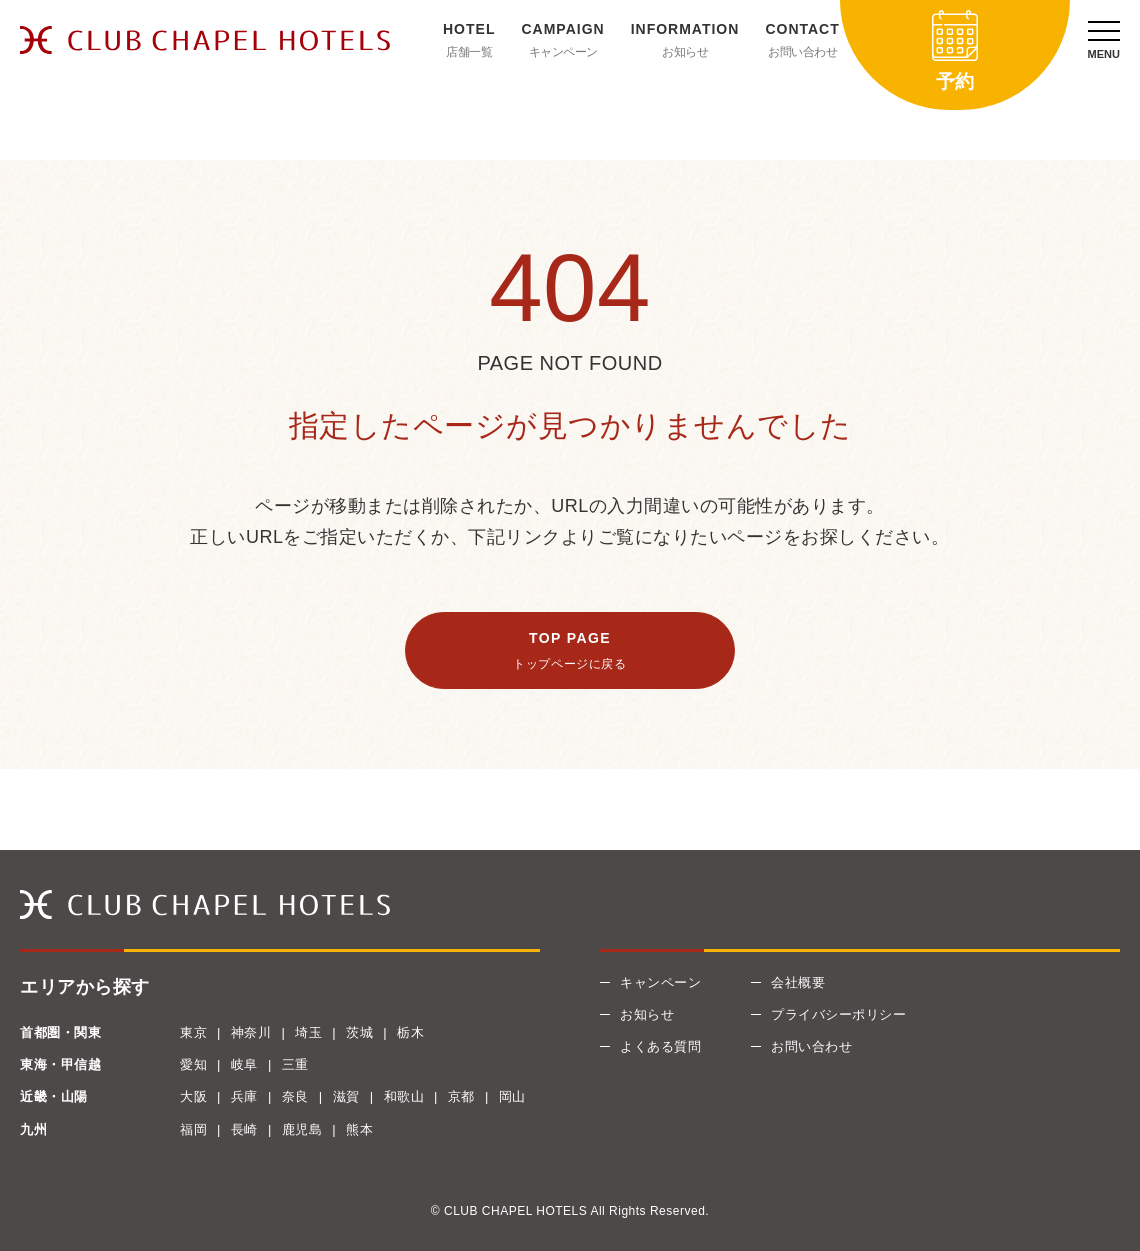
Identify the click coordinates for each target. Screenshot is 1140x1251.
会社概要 (798, 982)
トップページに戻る (569, 664)
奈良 (295, 1096)
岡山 (512, 1096)
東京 (193, 1032)
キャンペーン (563, 52)
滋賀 (346, 1096)
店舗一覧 (469, 52)
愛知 (193, 1064)
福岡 (193, 1129)
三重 (295, 1064)
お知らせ (685, 52)
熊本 (359, 1129)
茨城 (359, 1032)
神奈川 (251, 1032)
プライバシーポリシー (838, 1014)
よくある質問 (660, 1046)
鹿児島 (302, 1129)
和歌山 (404, 1096)
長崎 (244, 1129)
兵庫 (244, 1096)
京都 (461, 1096)
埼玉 (308, 1032)
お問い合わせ (802, 52)
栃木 (410, 1032)
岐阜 (244, 1064)
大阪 (193, 1096)
